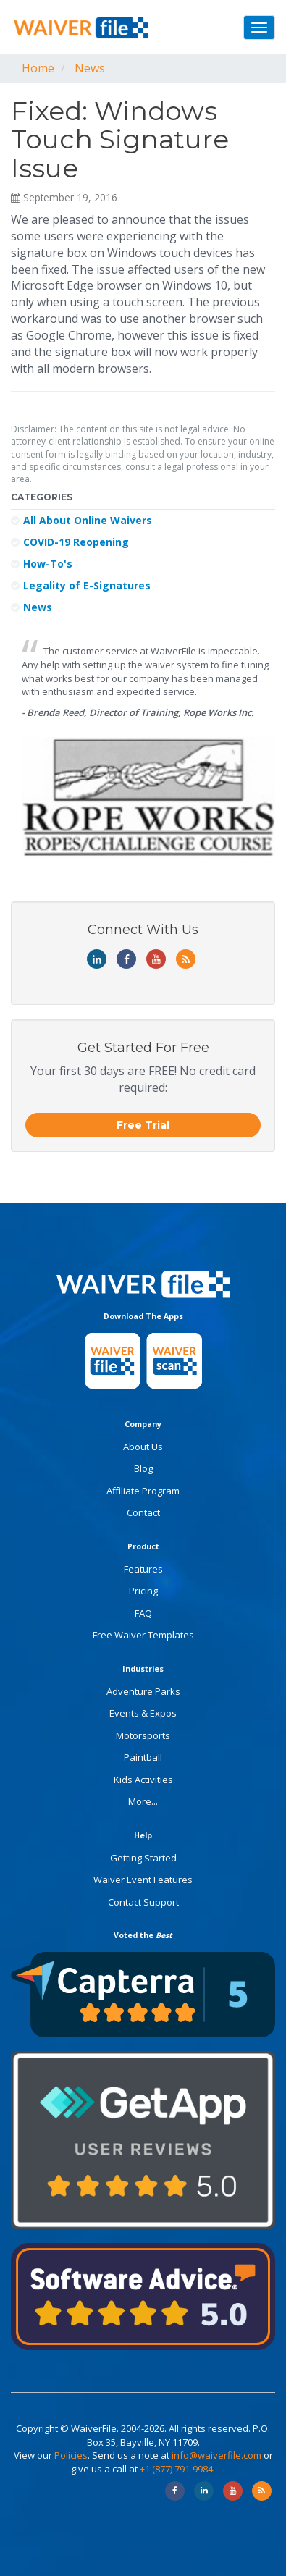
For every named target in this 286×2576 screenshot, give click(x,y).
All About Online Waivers (81, 520)
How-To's (41, 564)
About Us (143, 1446)
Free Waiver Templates (143, 1634)
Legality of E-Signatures (81, 585)
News (90, 68)
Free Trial (143, 1125)
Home (38, 68)
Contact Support (143, 1901)
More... (143, 1801)
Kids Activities (143, 1779)
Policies (71, 2455)
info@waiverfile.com (216, 2455)
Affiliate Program (143, 1490)
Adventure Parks (143, 1691)
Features (143, 1568)
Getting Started (143, 1857)
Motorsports (143, 1735)
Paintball (143, 1757)
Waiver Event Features (143, 1879)
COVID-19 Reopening (70, 542)
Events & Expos (143, 1713)
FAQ (143, 1613)
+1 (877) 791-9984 (176, 2468)
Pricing (143, 1590)
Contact (143, 1512)
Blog (143, 1468)
